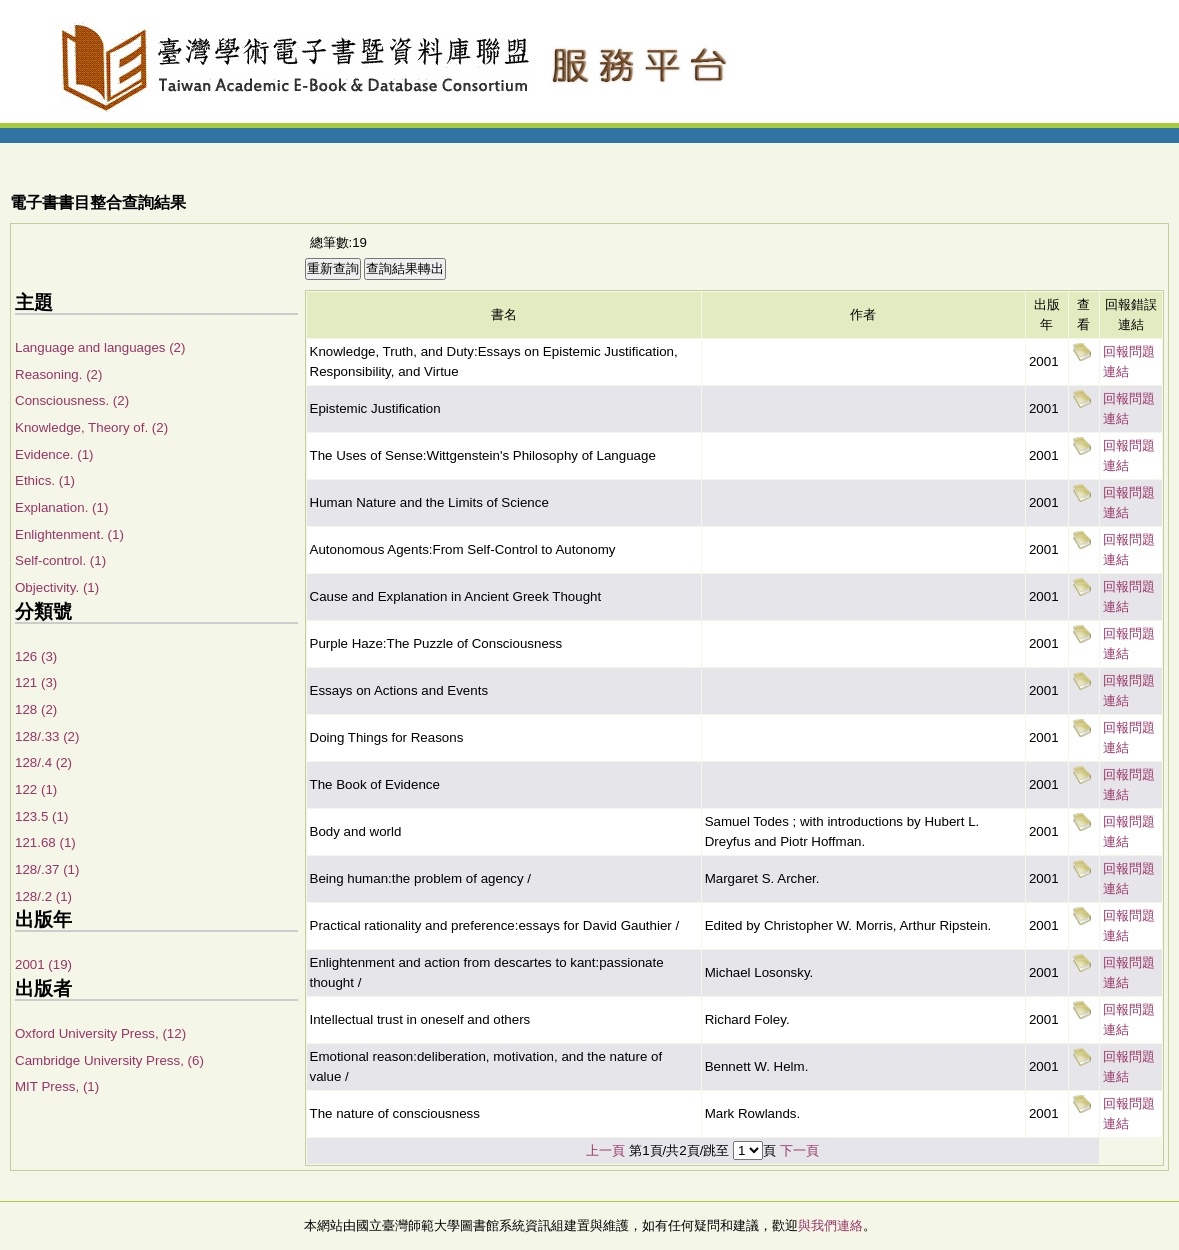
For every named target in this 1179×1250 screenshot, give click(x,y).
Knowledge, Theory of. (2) (91, 427)
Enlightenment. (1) (69, 534)
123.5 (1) (41, 816)
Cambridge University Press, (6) (109, 1060)
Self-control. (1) (60, 560)
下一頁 (799, 1150)
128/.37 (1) (47, 869)
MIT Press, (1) (57, 1086)
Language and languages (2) (100, 347)
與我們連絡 (830, 1225)
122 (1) (36, 789)
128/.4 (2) (43, 762)
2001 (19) (43, 964)
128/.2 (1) (43, 896)
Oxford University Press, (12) (100, 1033)
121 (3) (36, 682)
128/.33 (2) (47, 736)
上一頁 (605, 1150)
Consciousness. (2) (72, 400)
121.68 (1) (45, 842)
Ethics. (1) (45, 480)
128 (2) (36, 709)
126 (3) (36, 656)
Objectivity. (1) (57, 587)
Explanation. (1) (61, 507)
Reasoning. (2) (58, 374)
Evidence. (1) (54, 454)
